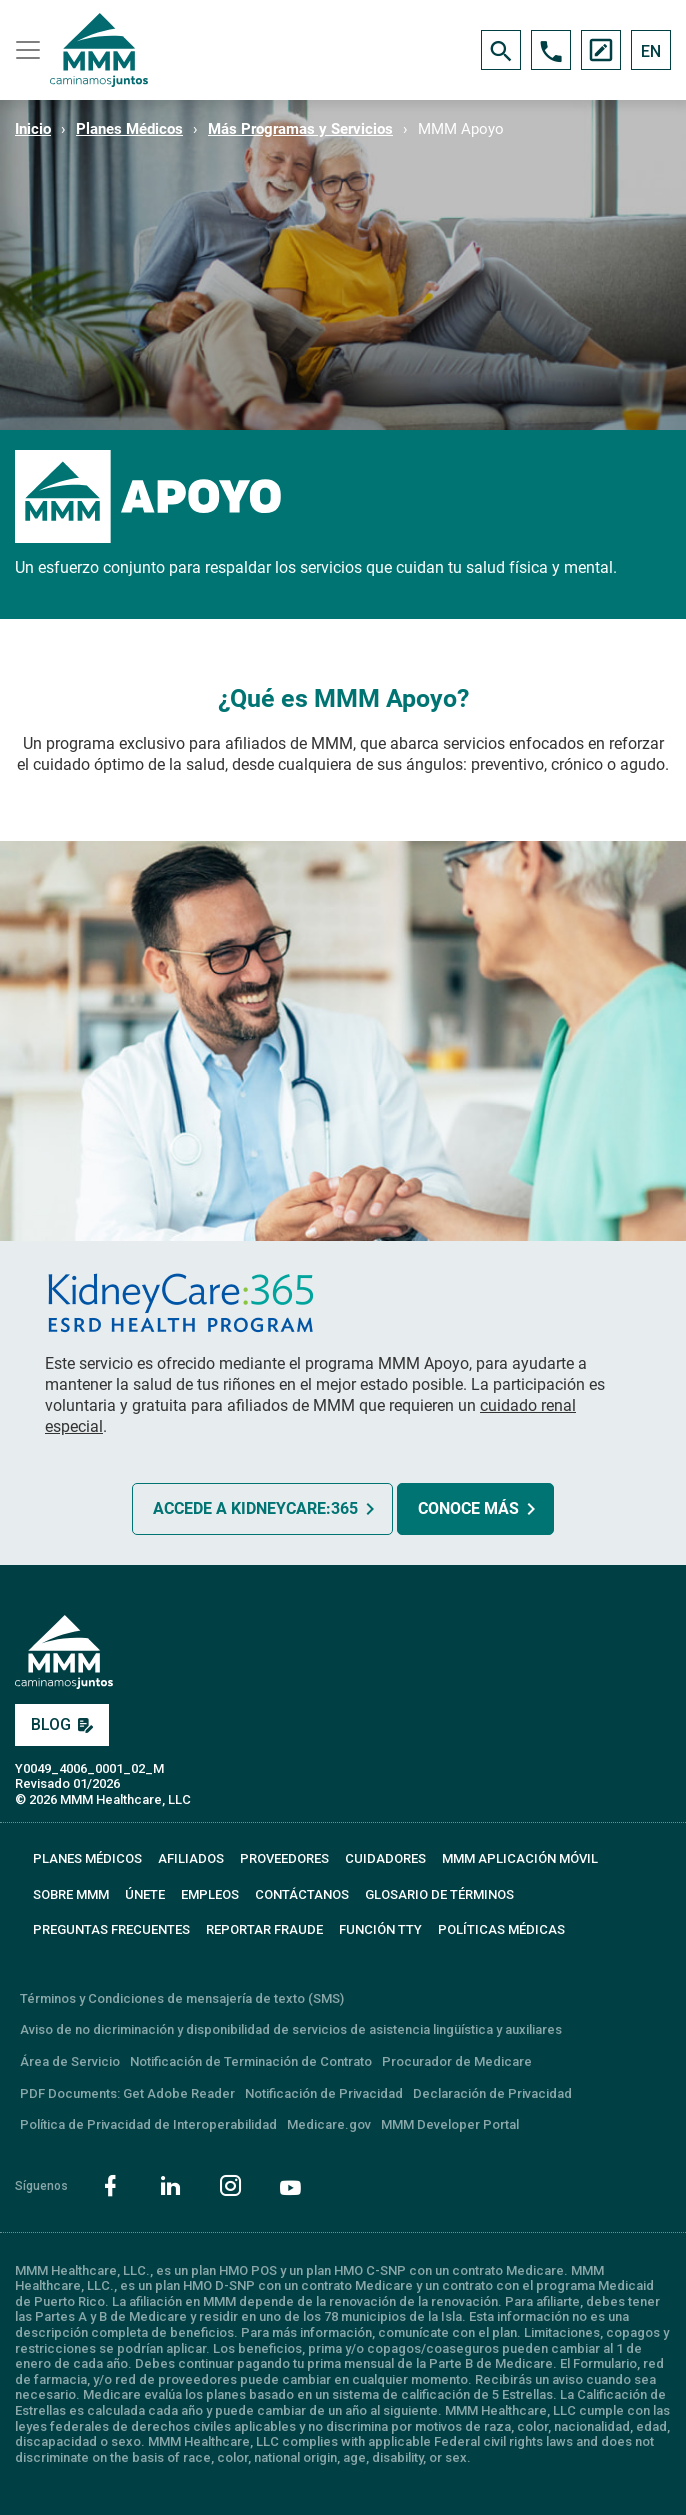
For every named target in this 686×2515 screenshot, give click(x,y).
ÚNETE (145, 1894)
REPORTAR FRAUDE (264, 1929)
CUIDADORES (385, 1858)
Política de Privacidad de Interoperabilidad (148, 2124)
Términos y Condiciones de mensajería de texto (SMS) (182, 1998)
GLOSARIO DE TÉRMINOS (439, 1894)
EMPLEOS (210, 1894)
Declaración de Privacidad (492, 2093)
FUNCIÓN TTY (380, 1929)
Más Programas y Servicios (300, 129)
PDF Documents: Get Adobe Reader (127, 2093)
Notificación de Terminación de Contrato (251, 2061)
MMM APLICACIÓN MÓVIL (520, 1858)
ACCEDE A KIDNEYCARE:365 (255, 1508)
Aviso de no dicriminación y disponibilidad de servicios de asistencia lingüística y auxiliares (291, 2029)
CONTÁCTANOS (302, 1894)
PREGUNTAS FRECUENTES (111, 1929)
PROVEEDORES (284, 1858)
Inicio (33, 129)
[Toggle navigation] (25, 50)
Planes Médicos (129, 129)
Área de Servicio (70, 2061)
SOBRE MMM (71, 1894)
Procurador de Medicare (457, 2061)
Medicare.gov (329, 2124)
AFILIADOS (191, 1858)
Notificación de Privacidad (324, 2093)
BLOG (62, 1724)
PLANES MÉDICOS (87, 1858)
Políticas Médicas (501, 1929)
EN (651, 51)
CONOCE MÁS (468, 1508)
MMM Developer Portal (450, 2124)
